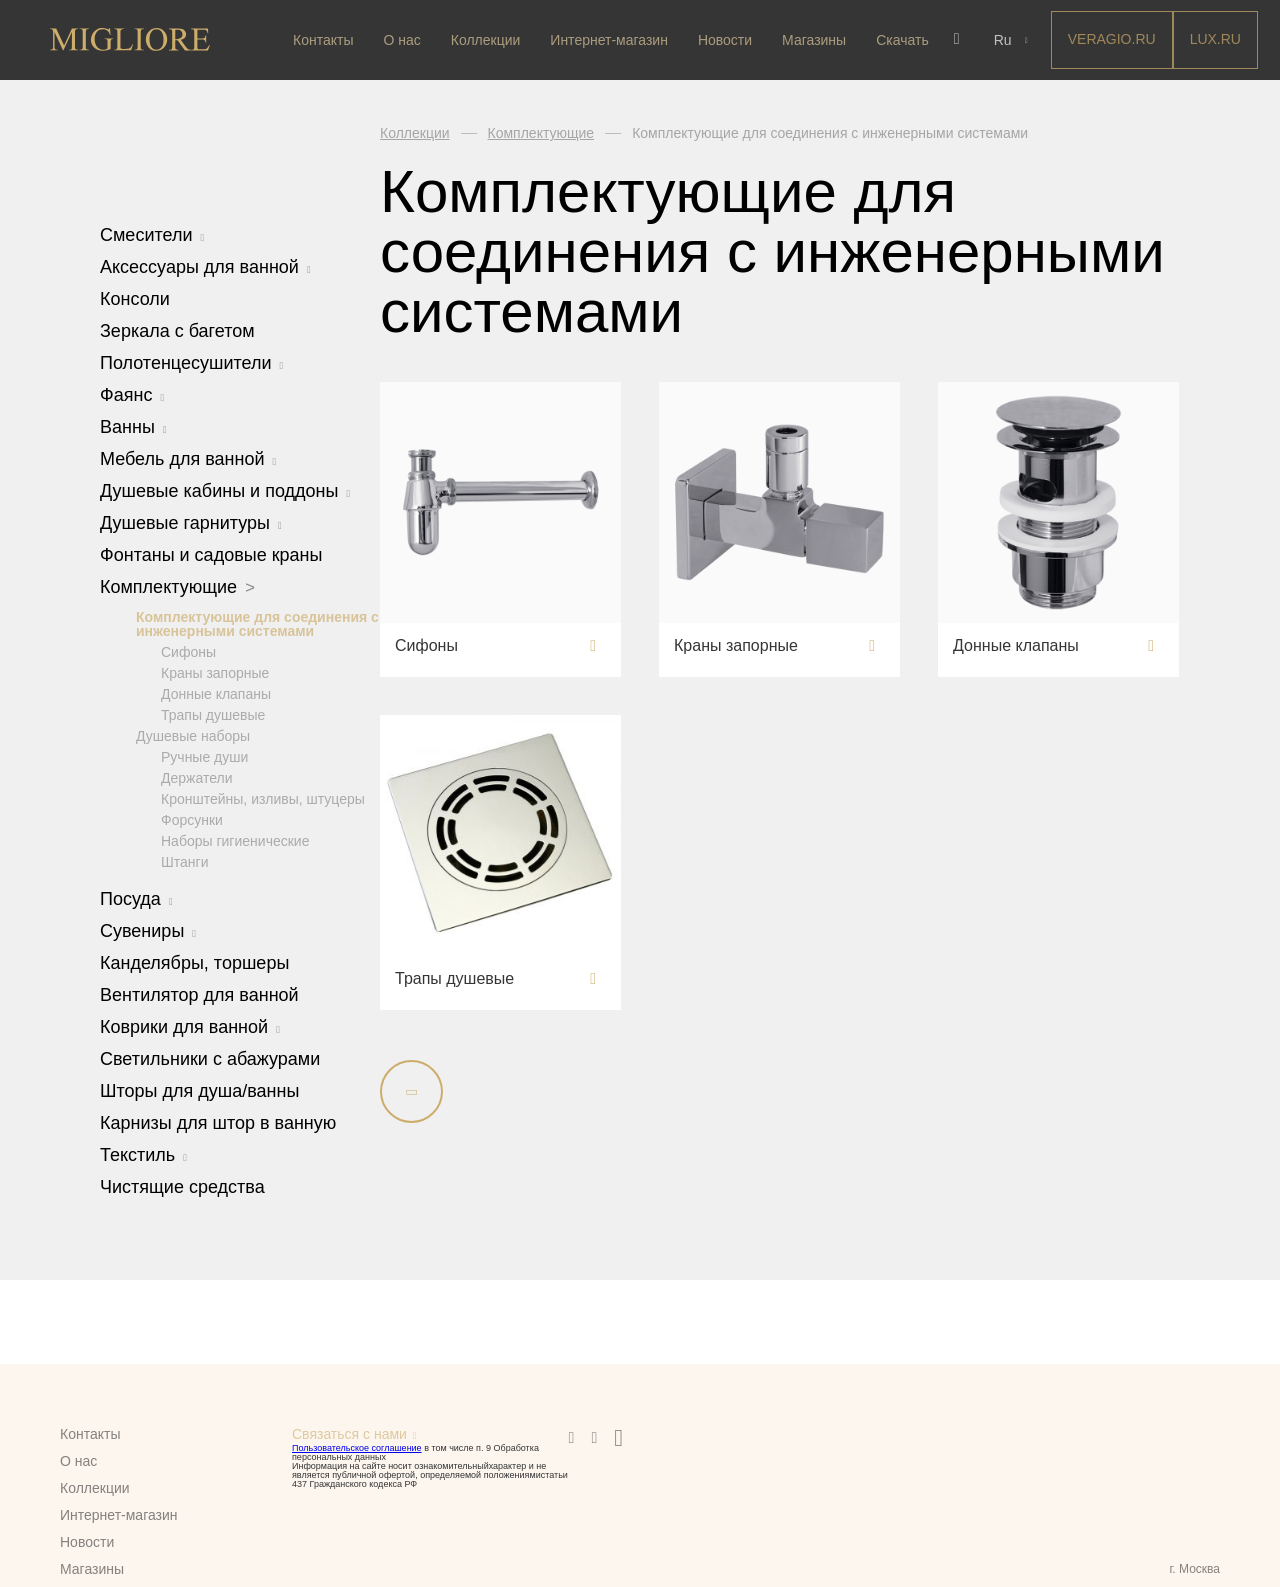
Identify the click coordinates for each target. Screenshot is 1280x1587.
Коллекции (486, 40)
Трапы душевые (213, 714)
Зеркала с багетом (177, 331)
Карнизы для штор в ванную (218, 1122)
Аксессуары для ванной (205, 267)
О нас (401, 40)
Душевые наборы (193, 735)
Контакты (323, 40)
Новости (725, 40)
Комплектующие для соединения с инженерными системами (257, 623)
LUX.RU (1212, 39)
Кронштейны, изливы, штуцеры (263, 798)
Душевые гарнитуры (191, 523)
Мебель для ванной (188, 459)
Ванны (133, 427)
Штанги (185, 861)
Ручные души (204, 756)
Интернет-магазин (609, 40)
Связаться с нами (349, 1434)
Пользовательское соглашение (357, 1448)
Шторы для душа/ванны (199, 1090)
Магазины (814, 40)
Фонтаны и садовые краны (211, 555)
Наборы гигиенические (235, 840)
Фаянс (132, 395)
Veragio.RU (1109, 39)
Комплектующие (177, 587)
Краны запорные (215, 672)
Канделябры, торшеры (194, 962)
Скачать (902, 40)
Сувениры (148, 930)
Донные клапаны (216, 693)
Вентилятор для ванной (199, 994)
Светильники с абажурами (210, 1058)
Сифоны (188, 651)
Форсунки (192, 819)
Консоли (135, 299)
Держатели (196, 777)
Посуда (136, 898)
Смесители (152, 235)
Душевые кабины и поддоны (225, 491)
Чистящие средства (182, 1186)
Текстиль (143, 1154)
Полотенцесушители (191, 363)
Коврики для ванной (190, 1026)
